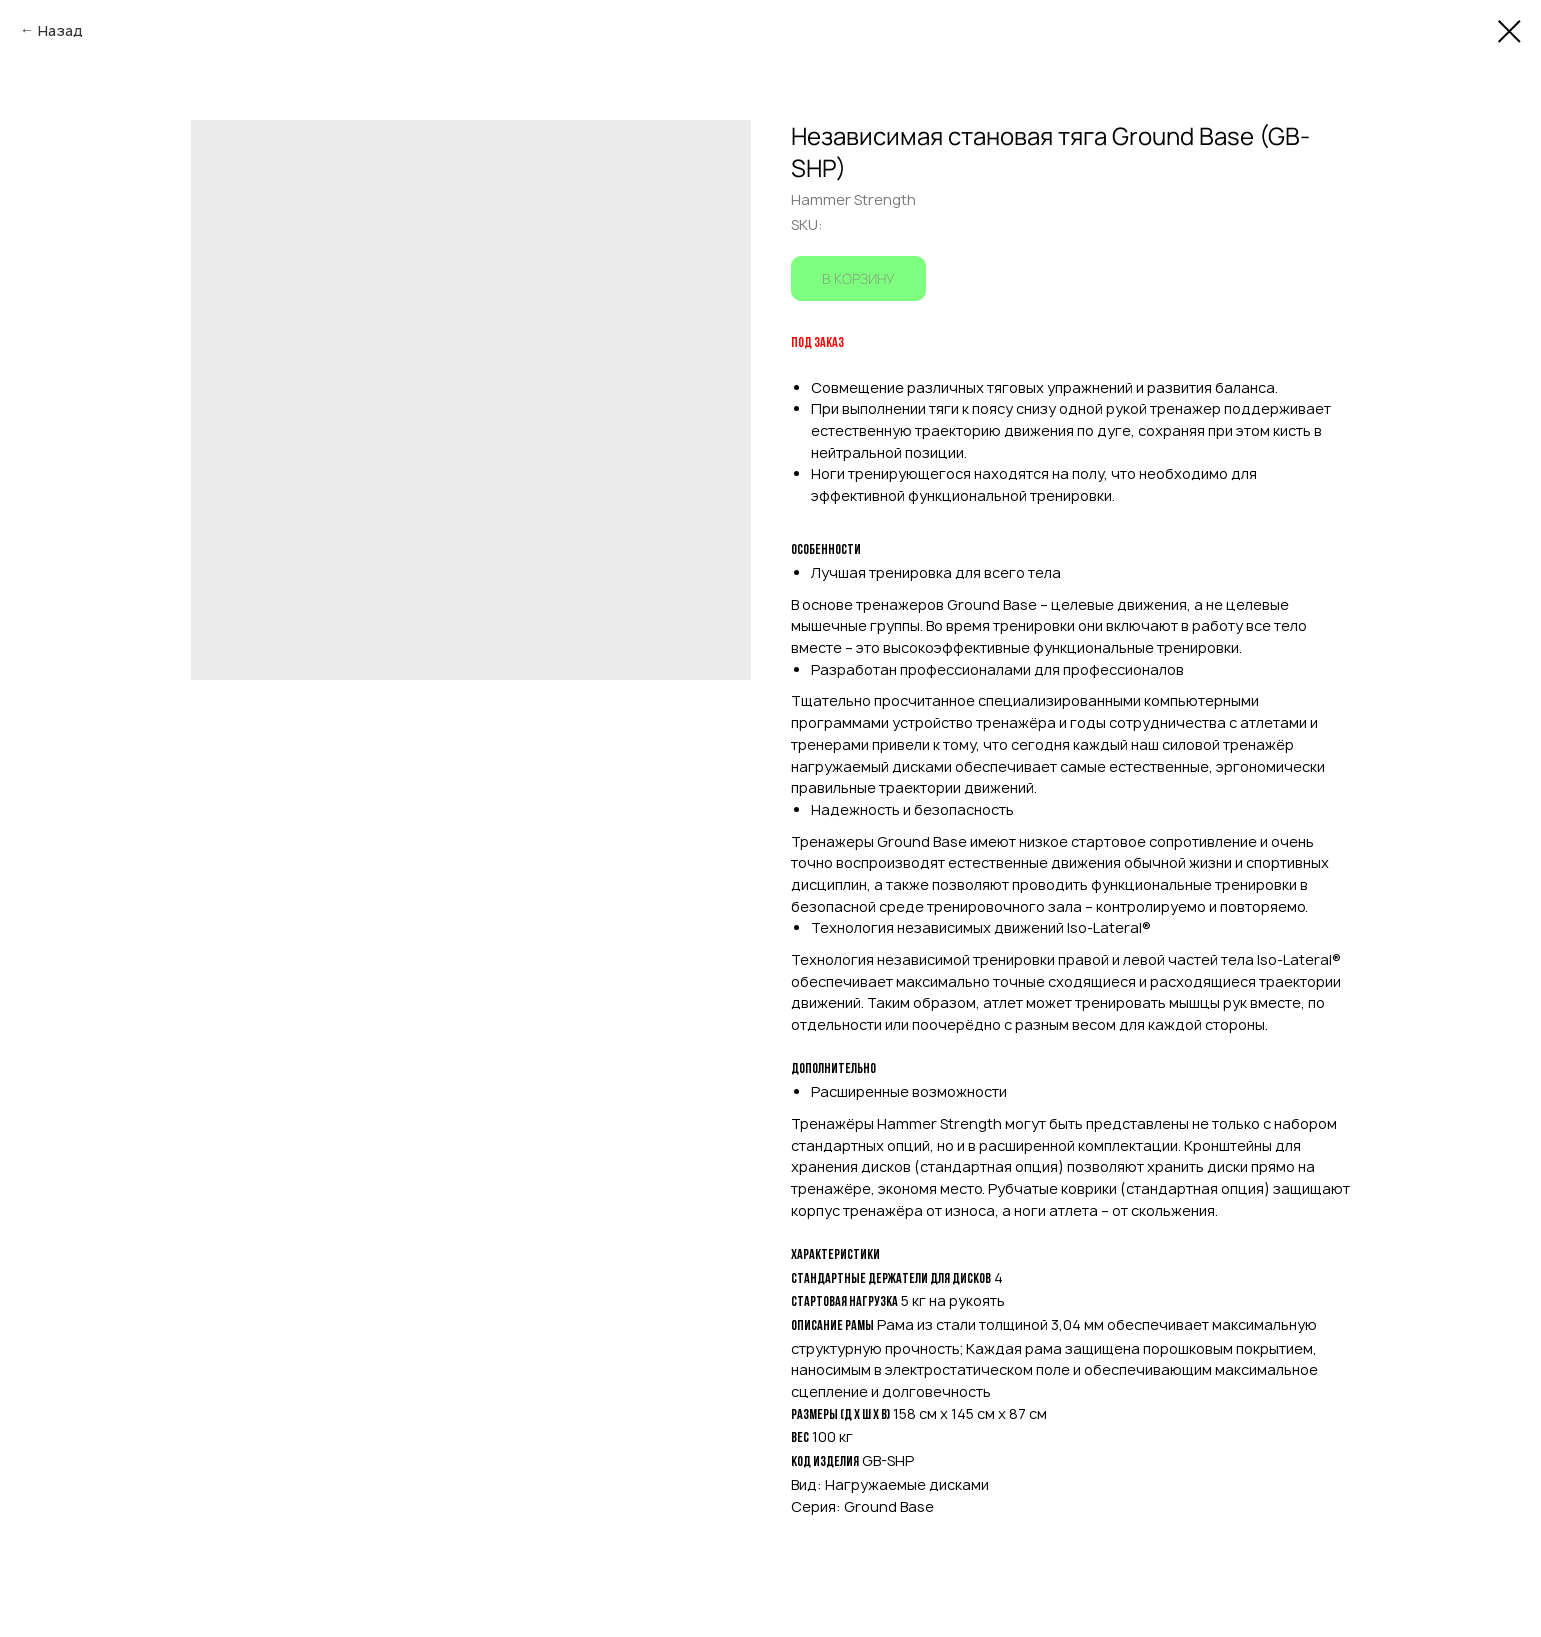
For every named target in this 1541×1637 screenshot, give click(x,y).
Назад (60, 30)
